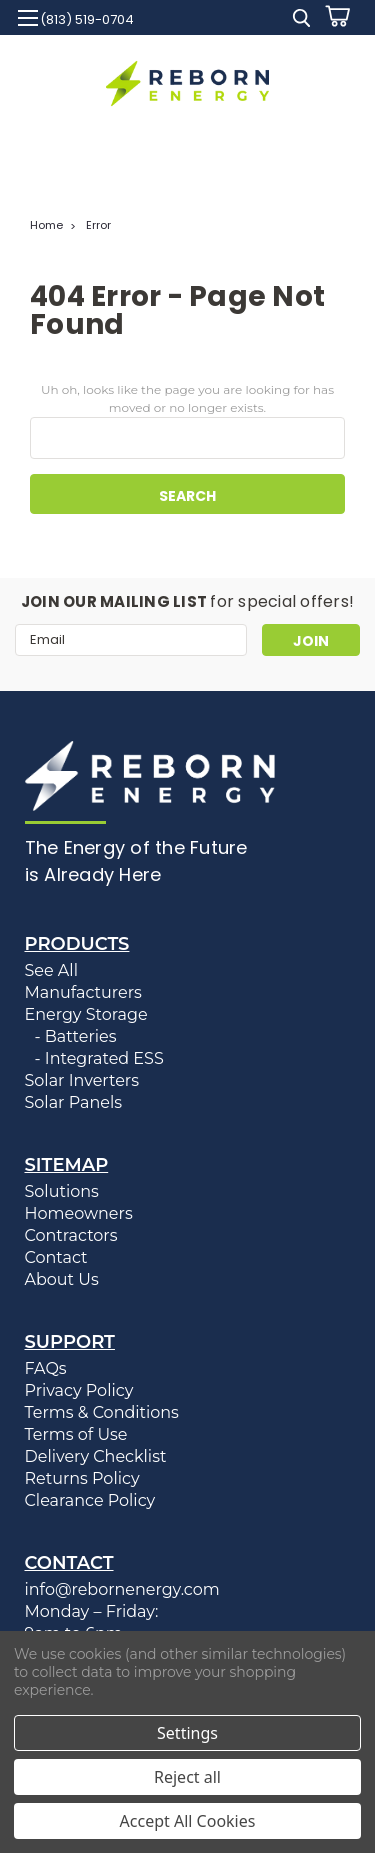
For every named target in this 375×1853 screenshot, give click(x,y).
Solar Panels (74, 1102)
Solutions (62, 1191)
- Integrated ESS (99, 1058)
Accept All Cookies (188, 1821)
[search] (301, 20)
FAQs (46, 1368)
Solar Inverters (82, 1080)
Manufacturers (83, 992)
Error (98, 225)
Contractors (71, 1235)
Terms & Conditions (102, 1412)
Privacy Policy (79, 1390)
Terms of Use (76, 1434)
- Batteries (76, 1036)
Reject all (187, 1777)
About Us (62, 1279)
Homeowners (79, 1213)
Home (46, 225)
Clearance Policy (90, 1500)
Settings (187, 1733)
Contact (56, 1257)
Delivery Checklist (96, 1456)
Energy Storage (86, 1014)
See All (51, 970)
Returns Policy (82, 1478)
